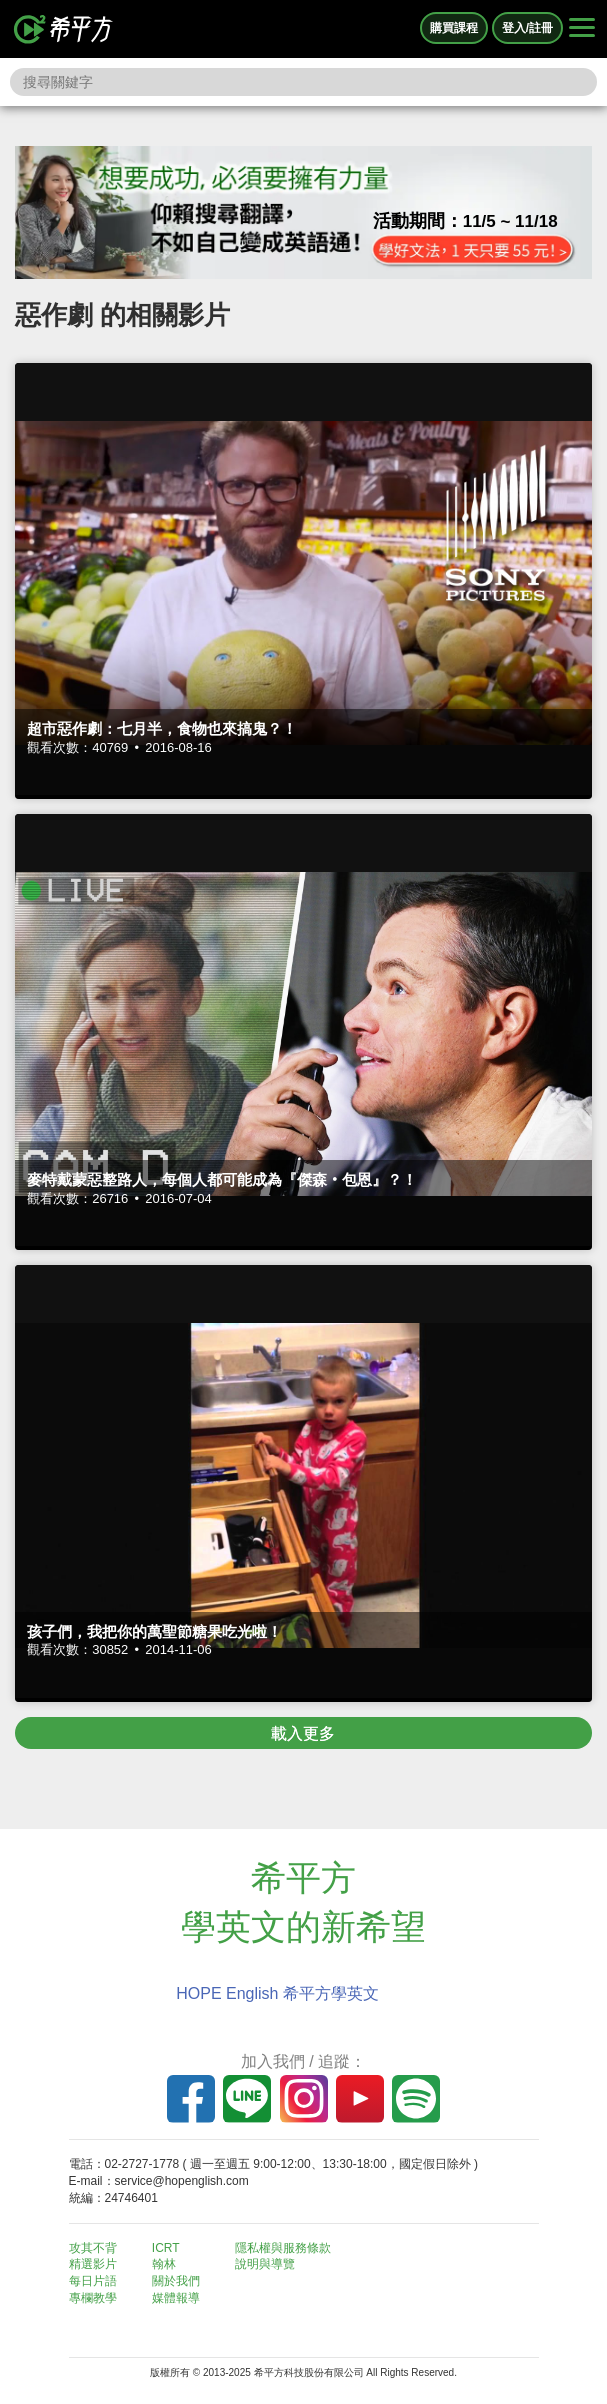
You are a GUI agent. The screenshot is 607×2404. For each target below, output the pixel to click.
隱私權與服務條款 (283, 2248)
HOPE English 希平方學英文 (277, 1993)
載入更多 (303, 1733)
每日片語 (93, 2281)
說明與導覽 (265, 2264)
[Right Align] (582, 29)
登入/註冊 (527, 28)
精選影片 (93, 2264)
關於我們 (176, 2281)
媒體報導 (176, 2298)
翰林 (164, 2264)
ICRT (166, 2248)
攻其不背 (93, 2248)
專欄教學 (93, 2298)
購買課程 (454, 28)
